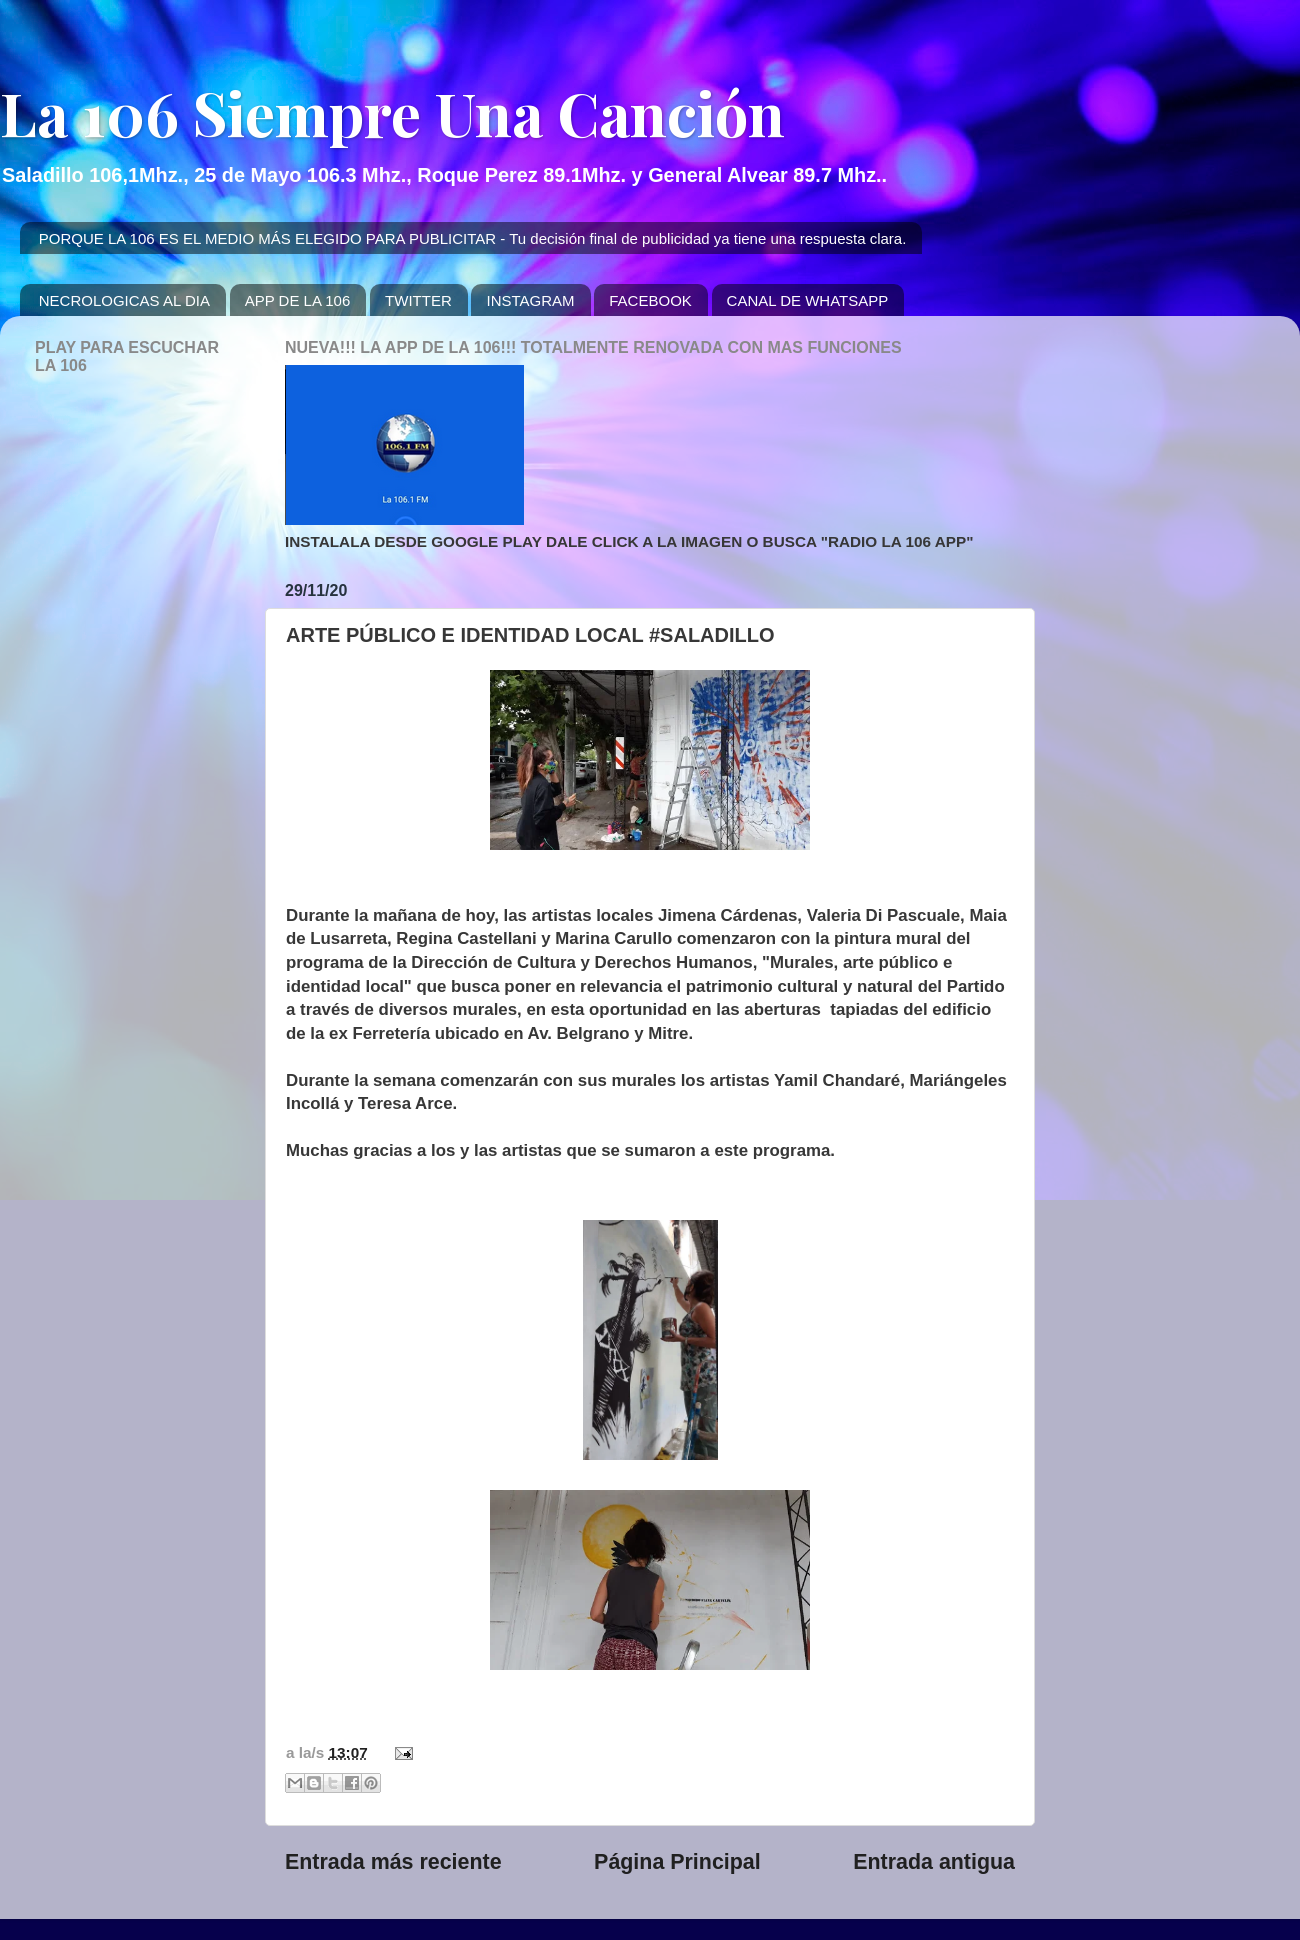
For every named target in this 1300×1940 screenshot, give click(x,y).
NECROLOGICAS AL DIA (124, 300)
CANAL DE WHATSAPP (808, 300)
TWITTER (418, 300)
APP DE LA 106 (298, 300)
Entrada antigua (934, 1862)
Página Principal (677, 1862)
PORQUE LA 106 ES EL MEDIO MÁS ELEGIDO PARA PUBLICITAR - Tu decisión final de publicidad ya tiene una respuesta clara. (473, 238)
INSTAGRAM (530, 300)
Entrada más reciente (393, 1862)
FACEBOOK (650, 300)
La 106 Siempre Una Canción (392, 112)
